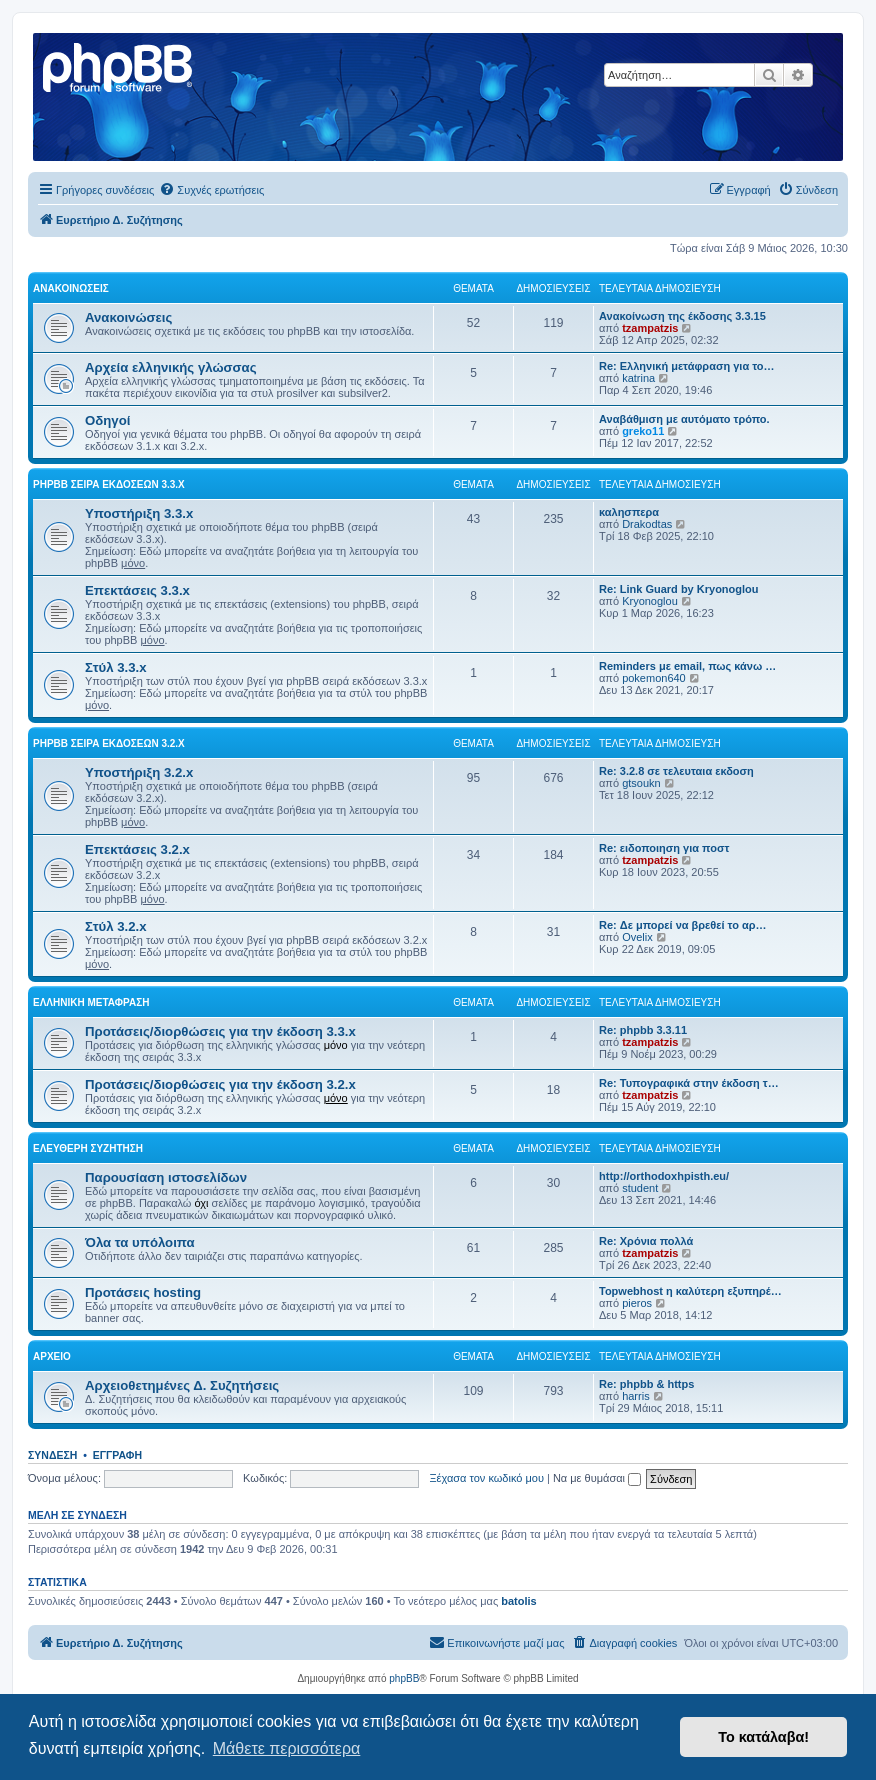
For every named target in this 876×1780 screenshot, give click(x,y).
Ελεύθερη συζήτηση (88, 1148)
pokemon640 (654, 678)
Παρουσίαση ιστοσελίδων (166, 1177)
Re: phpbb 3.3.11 (643, 1030)
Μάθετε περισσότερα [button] (287, 1748)
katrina (638, 378)
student (640, 1188)
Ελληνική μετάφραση (91, 1002)
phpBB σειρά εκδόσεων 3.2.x (109, 743)
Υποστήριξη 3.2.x (139, 772)
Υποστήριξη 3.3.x (139, 513)
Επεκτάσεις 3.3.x (137, 590)
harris (636, 1396)
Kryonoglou (650, 601)
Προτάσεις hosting (143, 1292)
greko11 (643, 431)
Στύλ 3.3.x (116, 667)
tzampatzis (650, 328)
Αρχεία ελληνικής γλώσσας (171, 367)
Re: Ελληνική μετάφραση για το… (687, 366)
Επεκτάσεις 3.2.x (137, 849)
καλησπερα (629, 512)
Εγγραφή (117, 1455)
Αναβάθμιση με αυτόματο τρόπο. (684, 419)
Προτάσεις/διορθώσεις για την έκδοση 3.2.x (220, 1084)
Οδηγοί (107, 420)
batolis (518, 1601)
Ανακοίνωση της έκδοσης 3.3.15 (682, 316)
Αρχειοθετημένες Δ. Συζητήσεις (182, 1385)
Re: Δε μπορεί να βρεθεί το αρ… (683, 925)
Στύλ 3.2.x (116, 926)
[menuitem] (211, 190)
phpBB (404, 1678)
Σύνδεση (52, 1455)
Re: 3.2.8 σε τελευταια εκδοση (676, 771)
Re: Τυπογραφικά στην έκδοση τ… (689, 1083)
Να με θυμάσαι (597, 1478)
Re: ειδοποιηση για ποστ (664, 848)
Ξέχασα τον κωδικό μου (486, 1478)
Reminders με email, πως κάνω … (687, 666)
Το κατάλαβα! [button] (763, 1737)
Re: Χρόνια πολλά (646, 1241)
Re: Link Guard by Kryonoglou (679, 589)
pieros (637, 1303)
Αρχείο (52, 1356)
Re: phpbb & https (646, 1384)
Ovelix (637, 937)
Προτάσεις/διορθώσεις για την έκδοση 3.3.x (220, 1031)
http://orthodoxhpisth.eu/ (664, 1176)
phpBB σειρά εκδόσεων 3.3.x (109, 484)
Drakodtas (647, 524)
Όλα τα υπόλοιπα (140, 1242)
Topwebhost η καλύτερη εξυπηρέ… (690, 1291)
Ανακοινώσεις (71, 288)
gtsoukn (641, 783)
